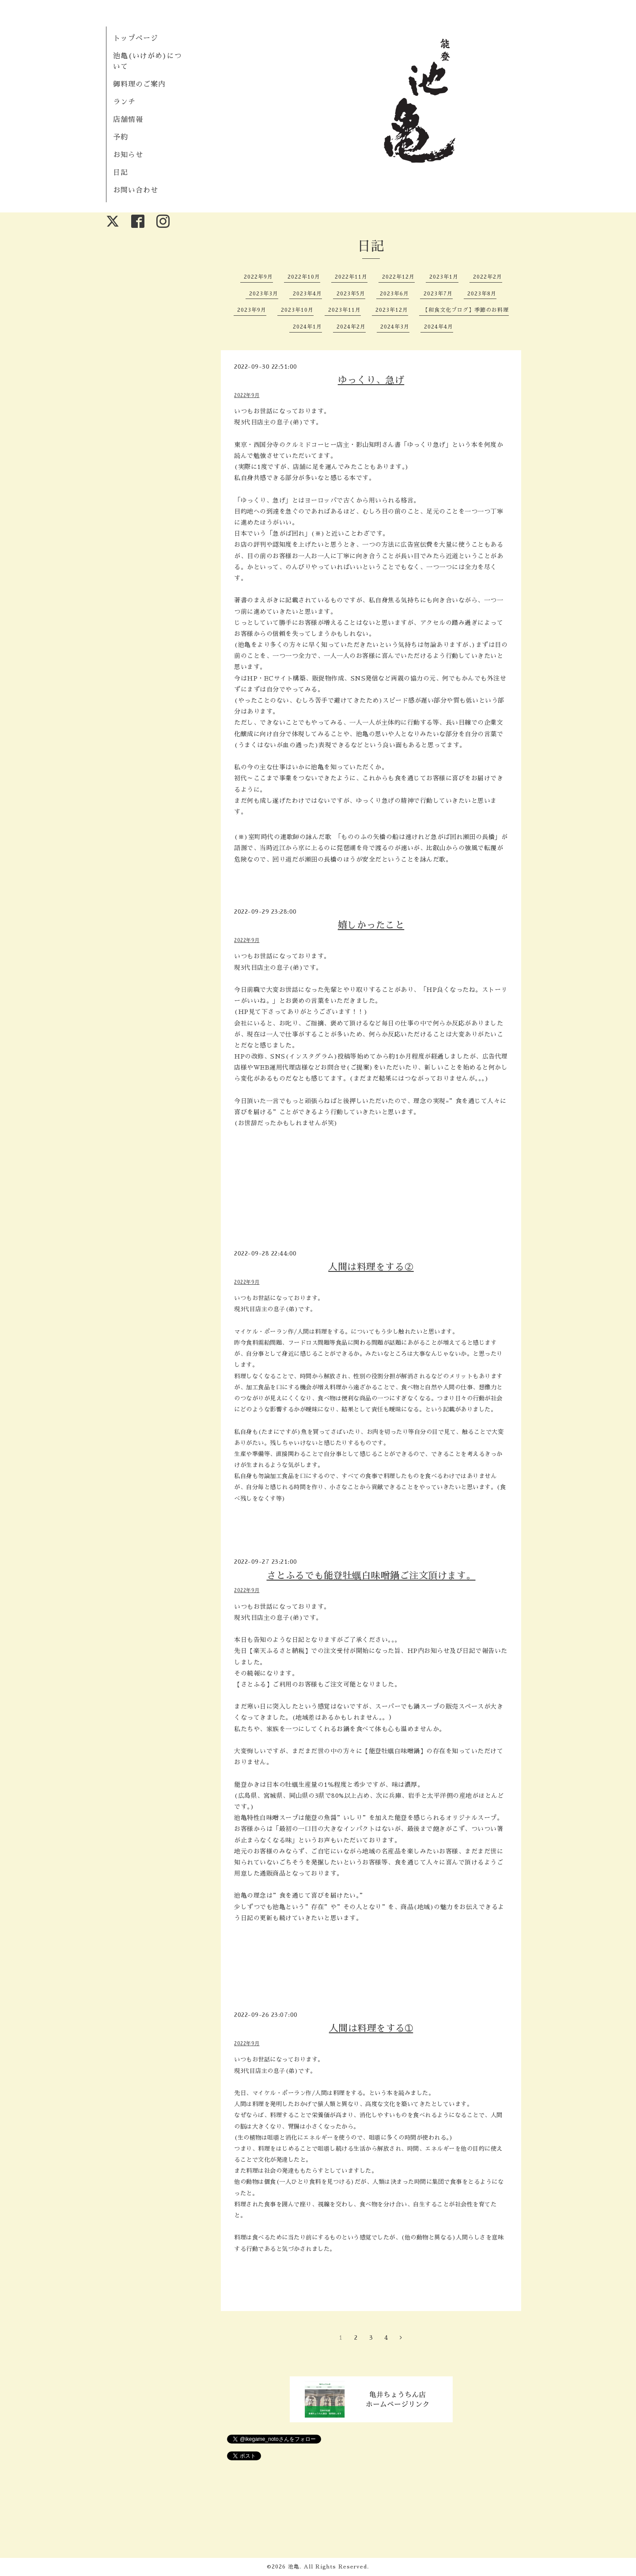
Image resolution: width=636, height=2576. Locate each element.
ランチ (124, 102)
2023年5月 (351, 293)
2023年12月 (391, 310)
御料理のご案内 (139, 84)
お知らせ (128, 155)
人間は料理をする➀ (371, 2028)
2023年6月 (394, 293)
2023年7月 (438, 293)
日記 (120, 172)
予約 (120, 137)
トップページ (135, 38)
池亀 (293, 2566)
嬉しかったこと (371, 925)
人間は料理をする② (371, 1266)
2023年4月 (307, 293)
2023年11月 (344, 310)
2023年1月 (443, 277)
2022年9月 (258, 277)
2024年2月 (351, 326)
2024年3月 (394, 326)
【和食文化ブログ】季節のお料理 (466, 310)
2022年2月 (487, 277)
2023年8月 (481, 293)
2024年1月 (307, 326)
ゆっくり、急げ (371, 380)
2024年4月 (438, 326)
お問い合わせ (135, 190)
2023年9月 (251, 310)
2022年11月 (351, 277)
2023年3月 (263, 293)
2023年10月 (297, 310)
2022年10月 (304, 277)
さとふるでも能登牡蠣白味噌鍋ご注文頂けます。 (371, 1575)
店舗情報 (128, 119)
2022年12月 (398, 277)
